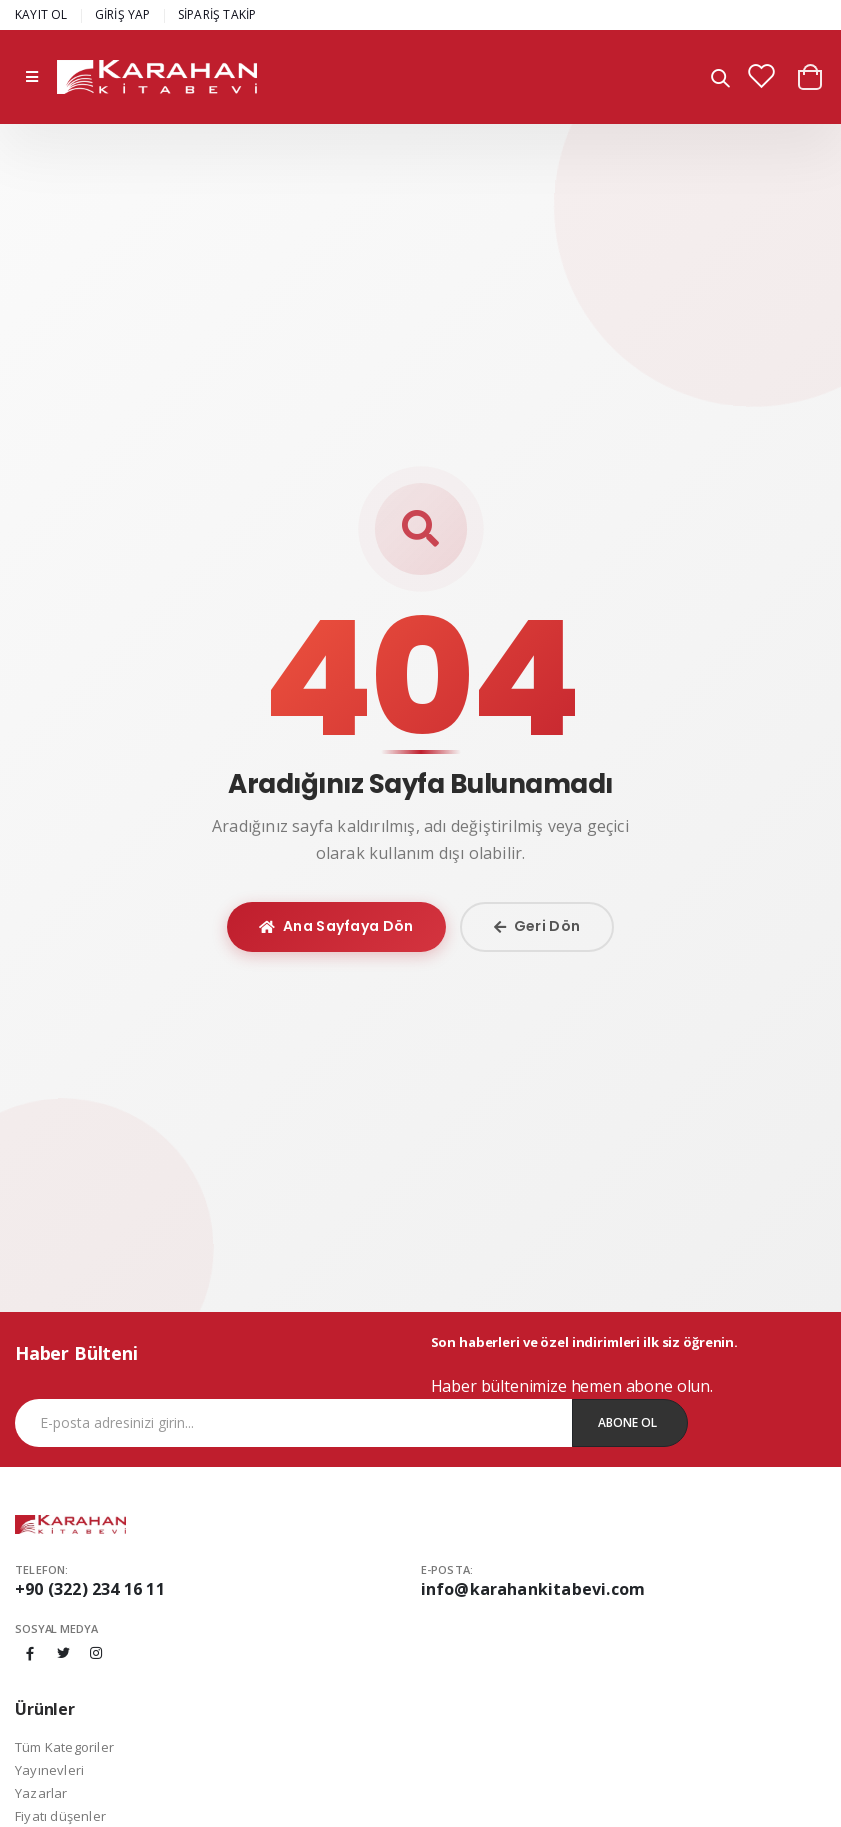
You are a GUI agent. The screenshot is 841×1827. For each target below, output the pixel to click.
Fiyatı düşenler (60, 1816)
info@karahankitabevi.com (533, 1589)
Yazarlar (41, 1793)
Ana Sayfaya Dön (336, 926)
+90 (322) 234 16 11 (90, 1589)
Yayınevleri (49, 1770)
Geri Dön (537, 926)
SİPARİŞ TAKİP (217, 14)
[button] (720, 79)
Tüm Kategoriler (64, 1747)
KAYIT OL (41, 14)
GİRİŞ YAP (123, 14)
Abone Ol (627, 1422)
